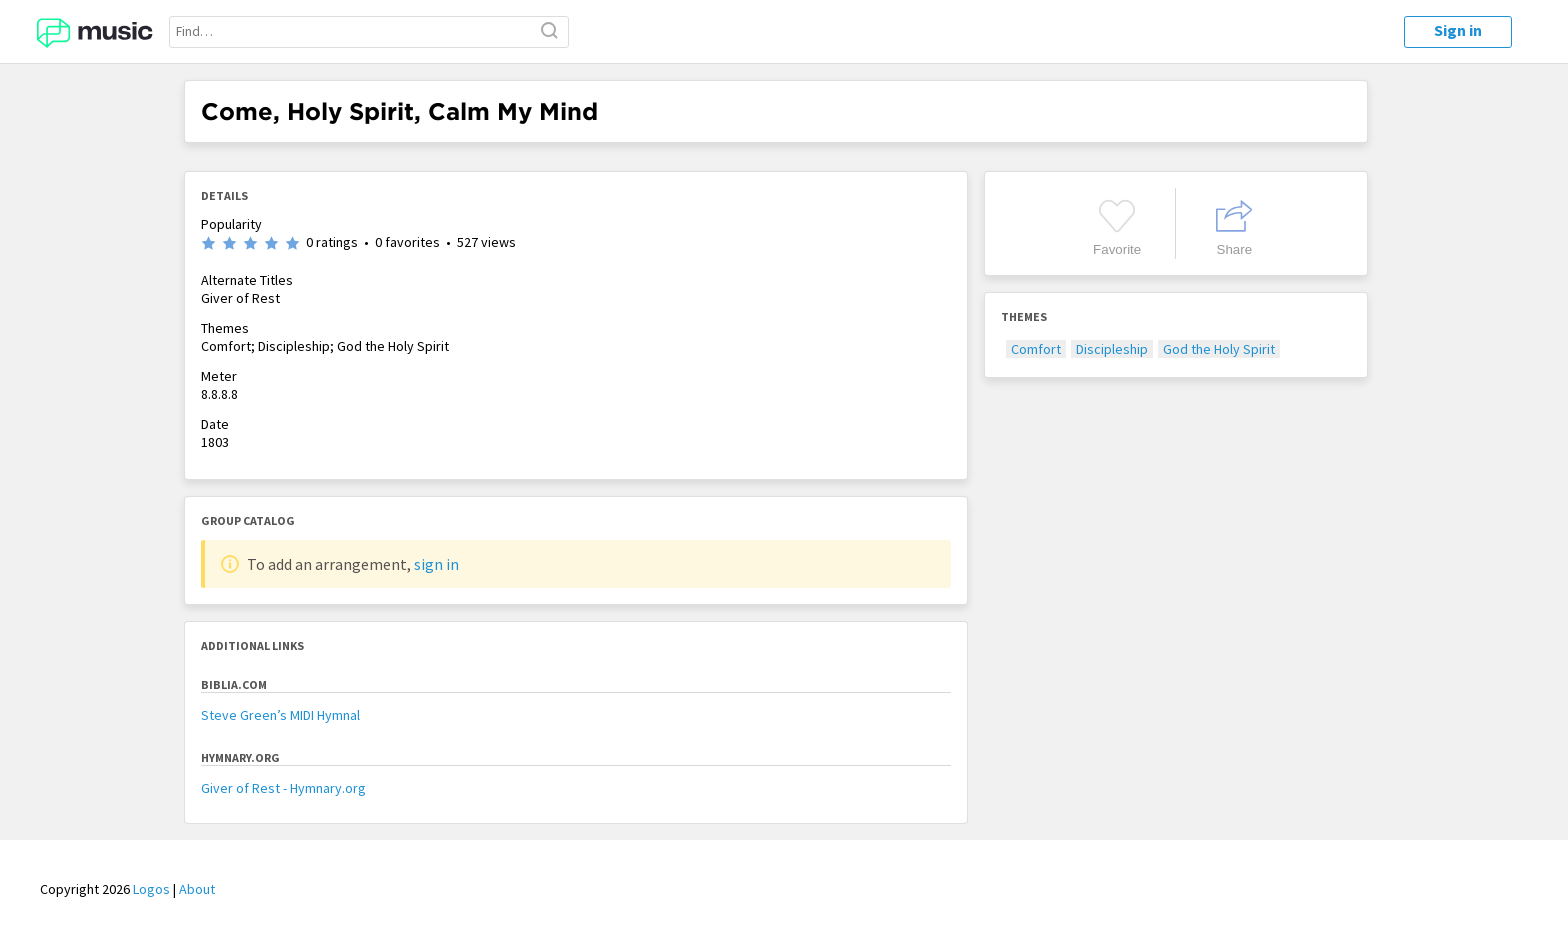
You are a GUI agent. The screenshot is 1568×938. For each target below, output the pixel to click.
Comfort (1036, 349)
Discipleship (1112, 349)
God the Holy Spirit (1219, 349)
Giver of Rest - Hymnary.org (283, 788)
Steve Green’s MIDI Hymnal (280, 715)
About (197, 889)
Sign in (1458, 30)
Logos (151, 889)
